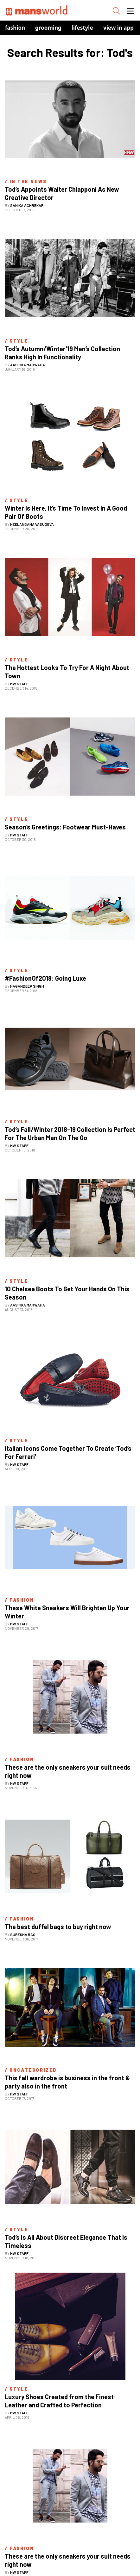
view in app (118, 27)
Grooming (48, 27)
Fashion (15, 27)
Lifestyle (82, 27)
